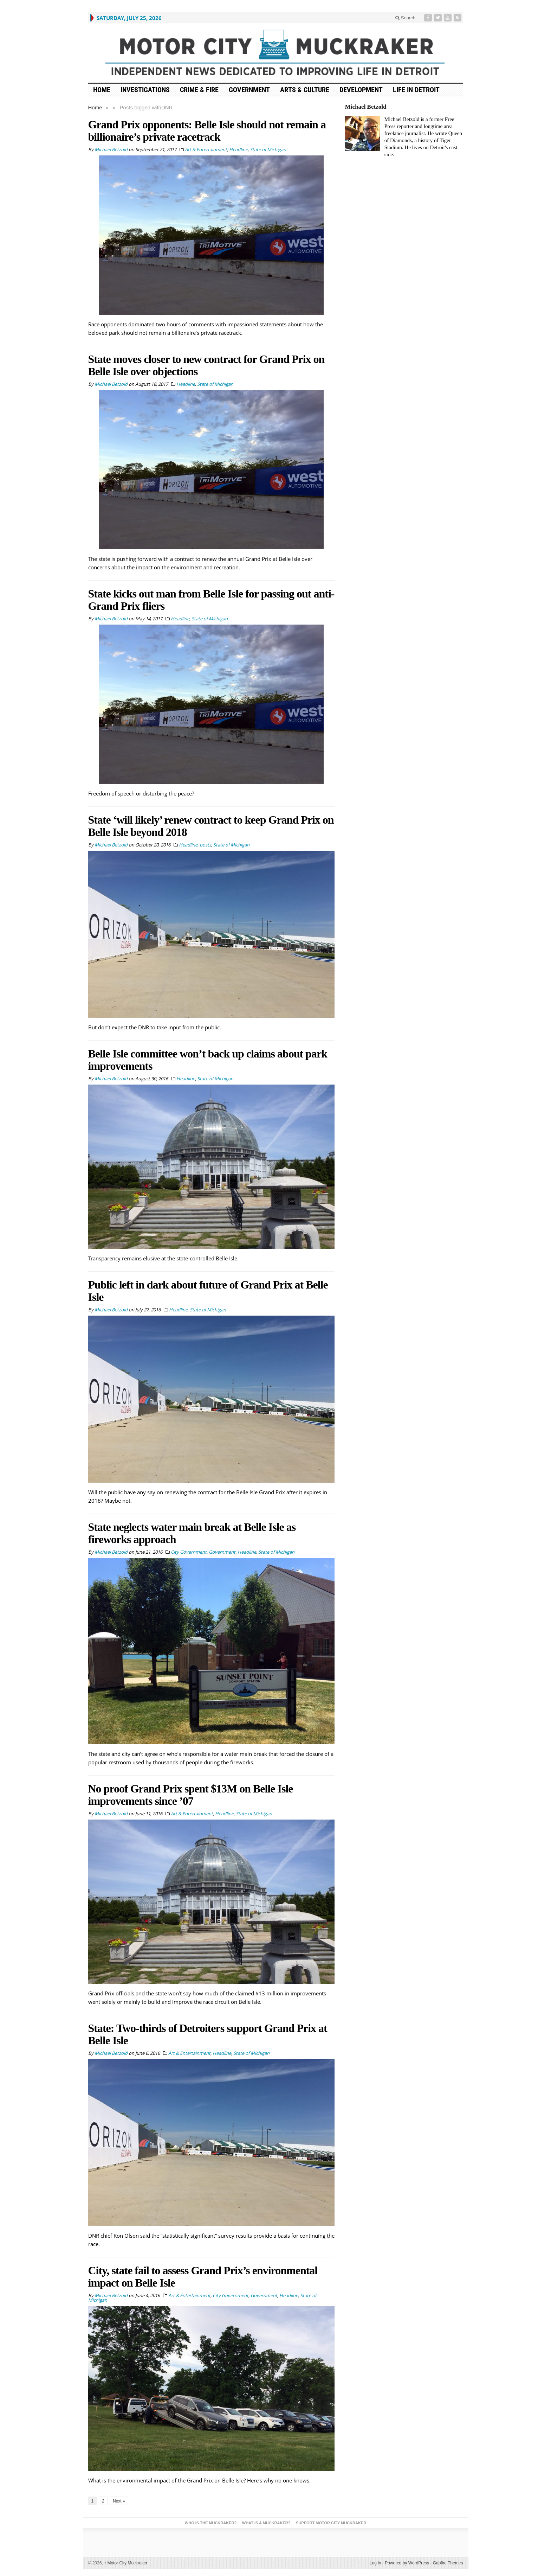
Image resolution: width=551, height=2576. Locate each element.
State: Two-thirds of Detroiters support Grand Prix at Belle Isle (207, 2034)
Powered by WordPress (407, 2563)
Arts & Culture (304, 89)
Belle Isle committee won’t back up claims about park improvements (207, 1059)
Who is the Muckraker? (210, 2523)
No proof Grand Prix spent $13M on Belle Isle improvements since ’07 (190, 1794)
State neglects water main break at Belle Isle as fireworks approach (192, 1533)
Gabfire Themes (448, 2563)
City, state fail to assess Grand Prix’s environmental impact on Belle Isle (203, 2276)
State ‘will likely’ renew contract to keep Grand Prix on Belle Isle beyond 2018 (211, 825)
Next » (119, 2501)
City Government (189, 1552)
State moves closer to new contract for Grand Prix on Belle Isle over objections (206, 365)
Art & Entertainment (206, 149)
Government (249, 89)
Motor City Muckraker (125, 2563)
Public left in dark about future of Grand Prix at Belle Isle (208, 1290)
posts (205, 845)
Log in (375, 2563)
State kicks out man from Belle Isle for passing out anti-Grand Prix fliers (211, 599)
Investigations (145, 89)
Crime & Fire (199, 89)
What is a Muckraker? (266, 2523)
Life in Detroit (416, 89)
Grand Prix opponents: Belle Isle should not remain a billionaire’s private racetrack (207, 130)
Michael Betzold (366, 106)
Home (95, 107)
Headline (238, 149)
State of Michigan (268, 149)
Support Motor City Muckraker (331, 2523)
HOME (101, 89)
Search (405, 17)
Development (361, 89)
